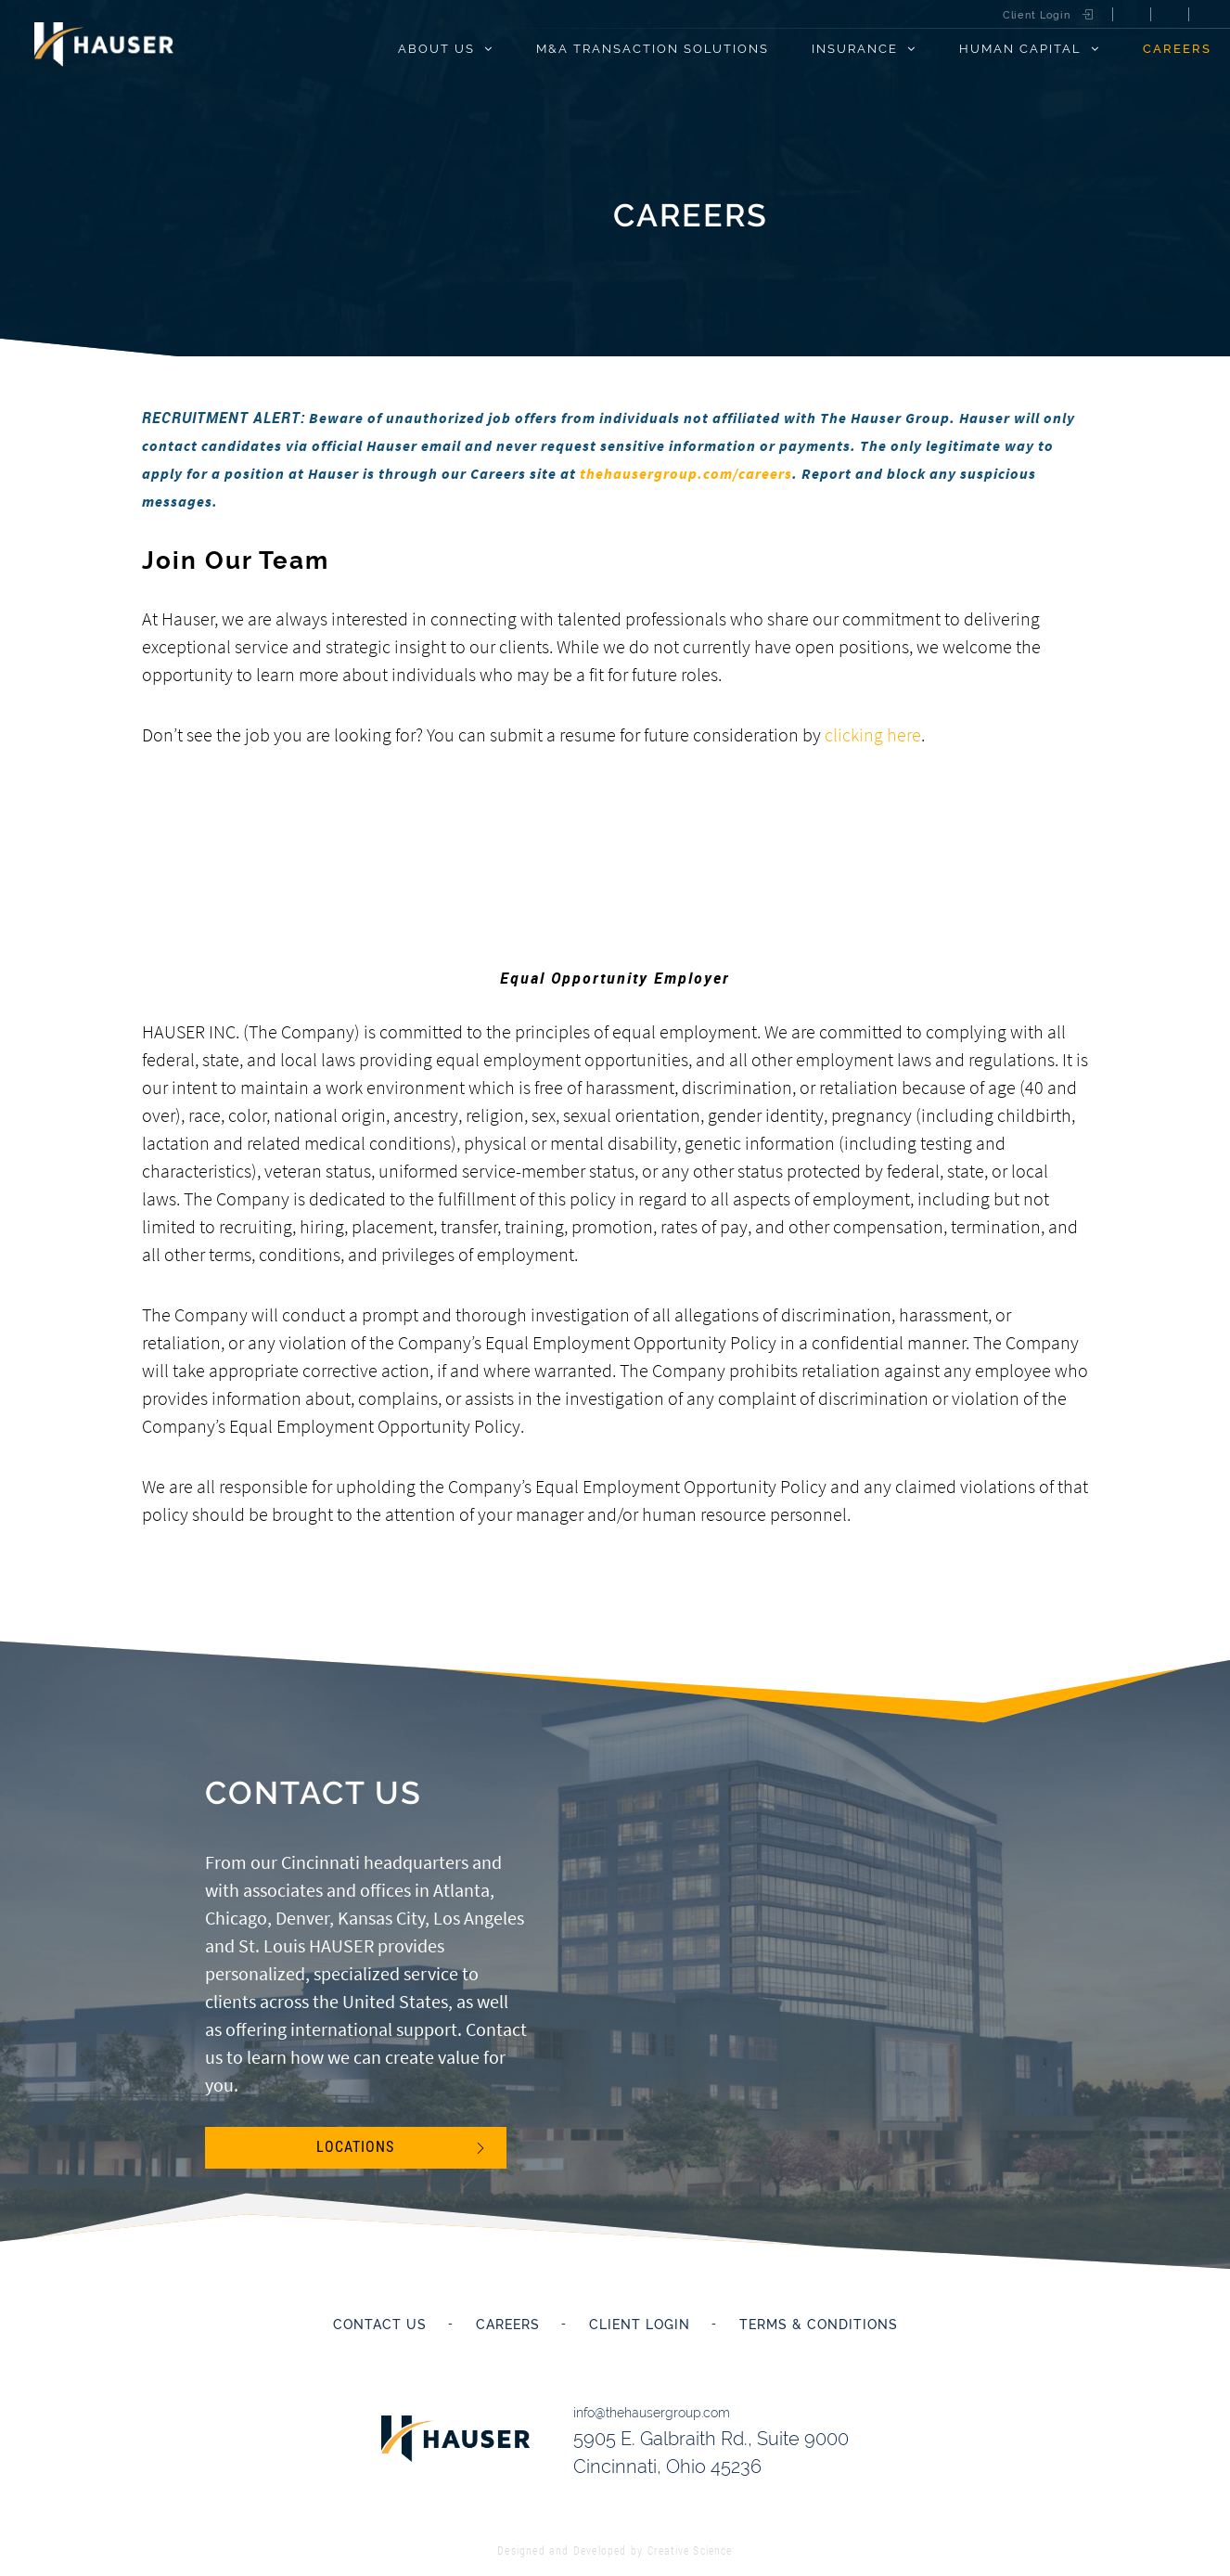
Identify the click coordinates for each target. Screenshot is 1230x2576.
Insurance (855, 48)
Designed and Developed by (614, 2541)
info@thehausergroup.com (658, 2409)
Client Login (1036, 15)
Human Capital (1020, 48)
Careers (1177, 48)
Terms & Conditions (818, 2324)
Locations (355, 2148)
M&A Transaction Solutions (652, 48)
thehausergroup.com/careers (686, 473)
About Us (436, 48)
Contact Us (380, 2324)
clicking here (873, 734)
